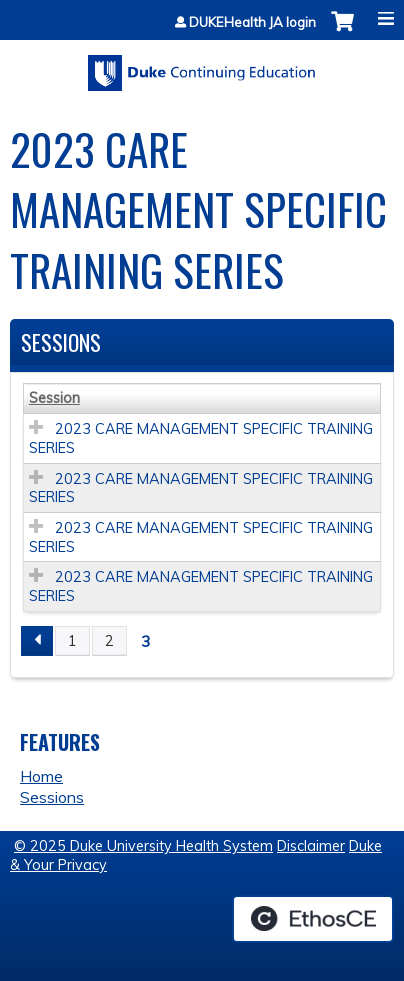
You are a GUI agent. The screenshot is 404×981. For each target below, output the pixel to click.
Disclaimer (311, 846)
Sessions (52, 797)
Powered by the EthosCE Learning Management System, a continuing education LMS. (313, 919)
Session (54, 398)
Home (41, 776)
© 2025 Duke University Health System (143, 846)
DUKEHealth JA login (252, 22)
